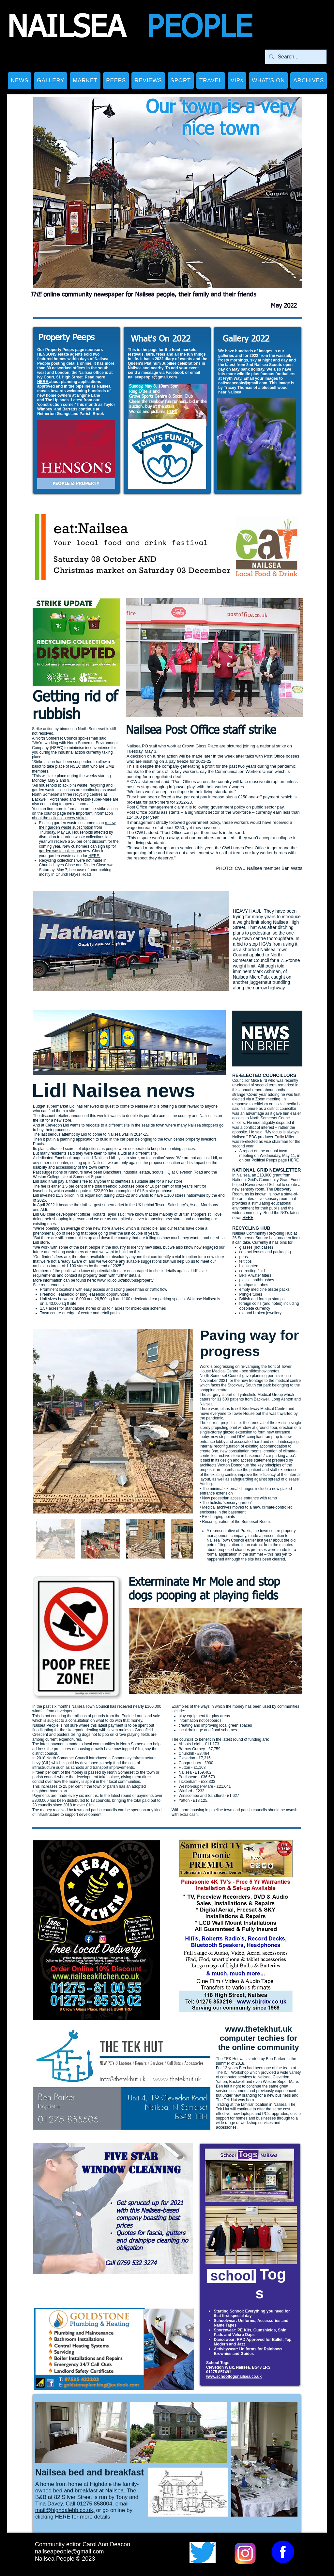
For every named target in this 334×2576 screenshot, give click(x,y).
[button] (50, 80)
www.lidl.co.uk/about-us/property (125, 1280)
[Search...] (295, 57)
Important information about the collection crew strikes (72, 815)
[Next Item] (182, 1421)
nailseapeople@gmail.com (152, 377)
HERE (43, 381)
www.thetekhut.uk (258, 2028)
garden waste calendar (68, 856)
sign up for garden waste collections (77, 848)
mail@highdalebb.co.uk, (65, 2510)
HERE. (94, 856)
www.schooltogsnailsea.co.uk (234, 2376)
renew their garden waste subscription (77, 825)
